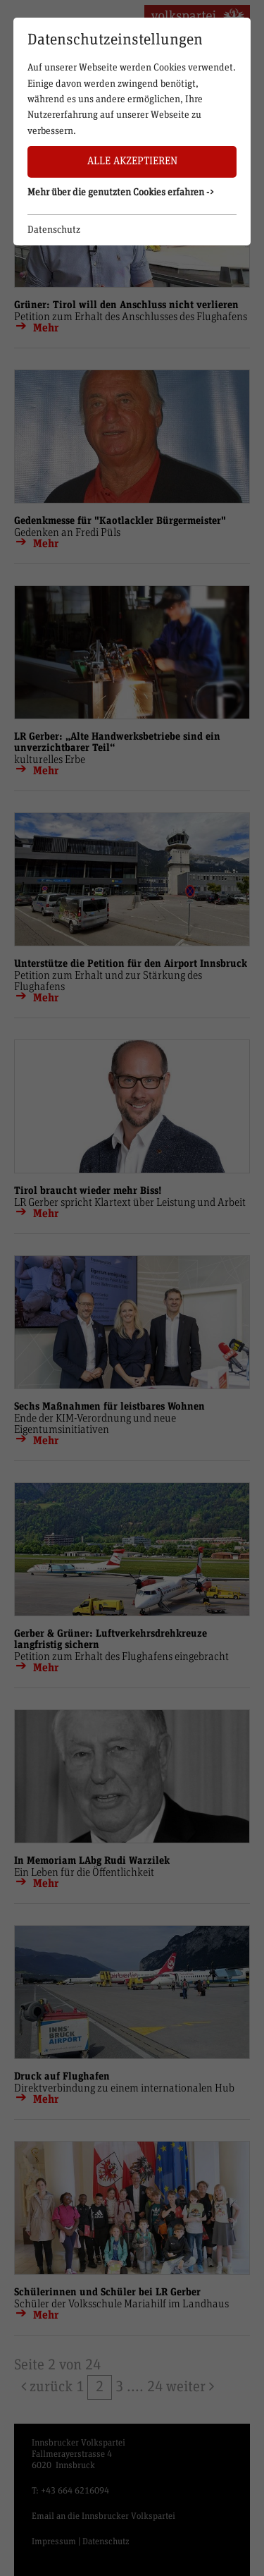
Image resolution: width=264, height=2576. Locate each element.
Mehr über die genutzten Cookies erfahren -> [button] (121, 192)
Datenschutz (53, 230)
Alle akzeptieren (132, 161)
